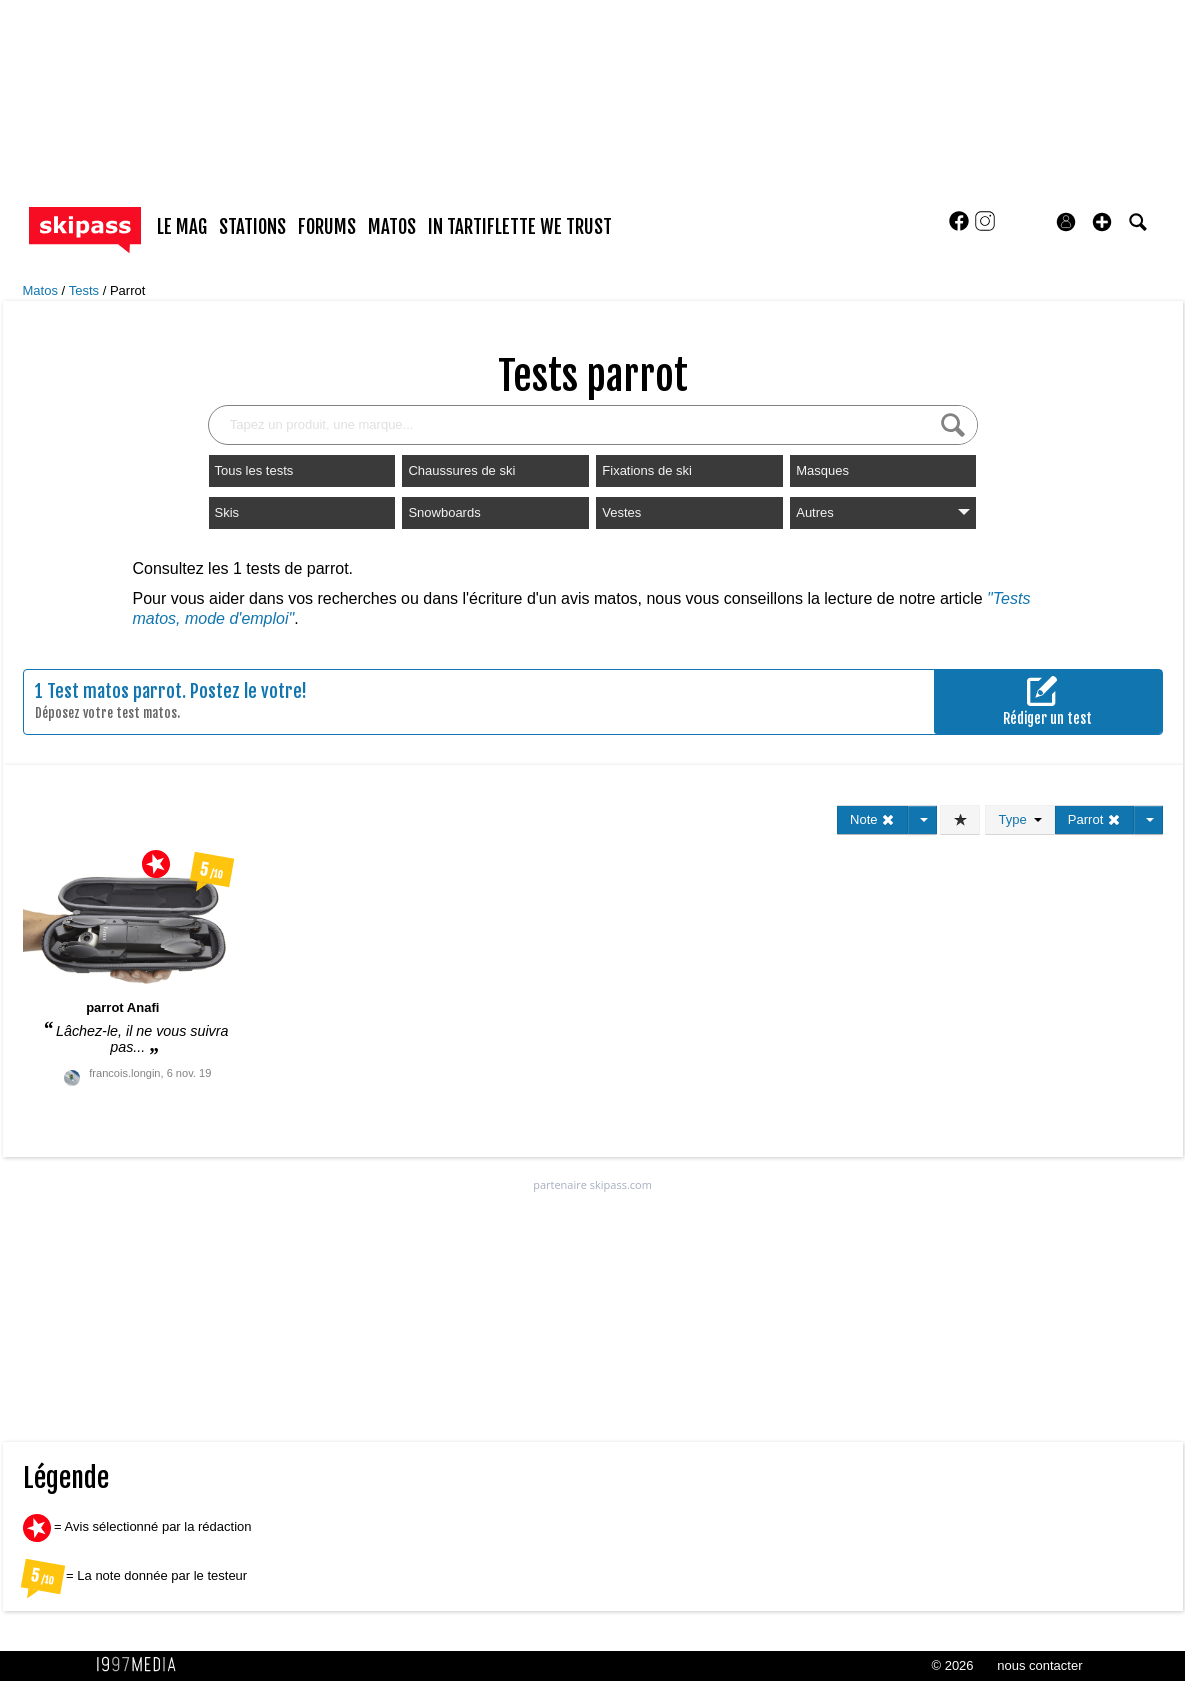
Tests (86, 290)
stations (252, 227)
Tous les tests (254, 470)
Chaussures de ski (461, 470)
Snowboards (444, 512)
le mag (182, 227)
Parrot (127, 290)
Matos (42, 290)
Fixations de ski (647, 470)
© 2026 (952, 1665)
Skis (227, 512)
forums (327, 227)
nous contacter (1039, 1665)
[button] (1102, 222)
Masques (822, 470)
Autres (883, 512)
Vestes (621, 512)
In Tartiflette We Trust (520, 227)
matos (392, 227)
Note (872, 819)
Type (1019, 819)
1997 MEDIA (142, 1665)
